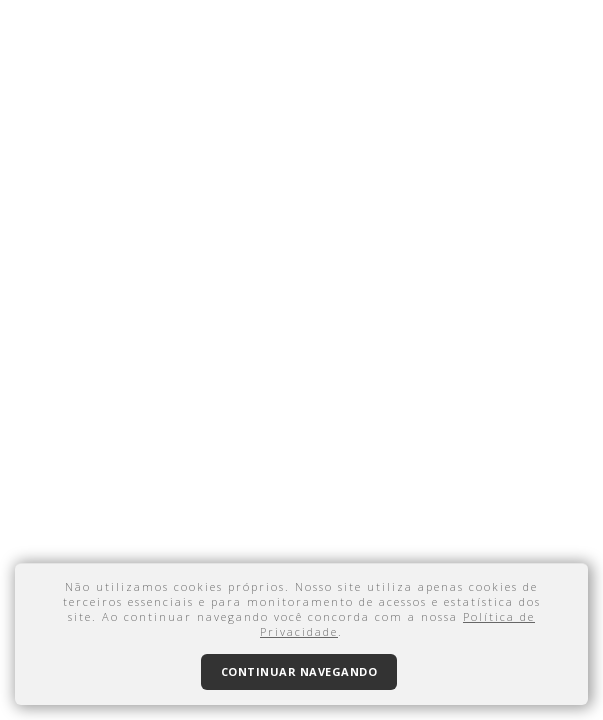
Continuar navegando (299, 671)
